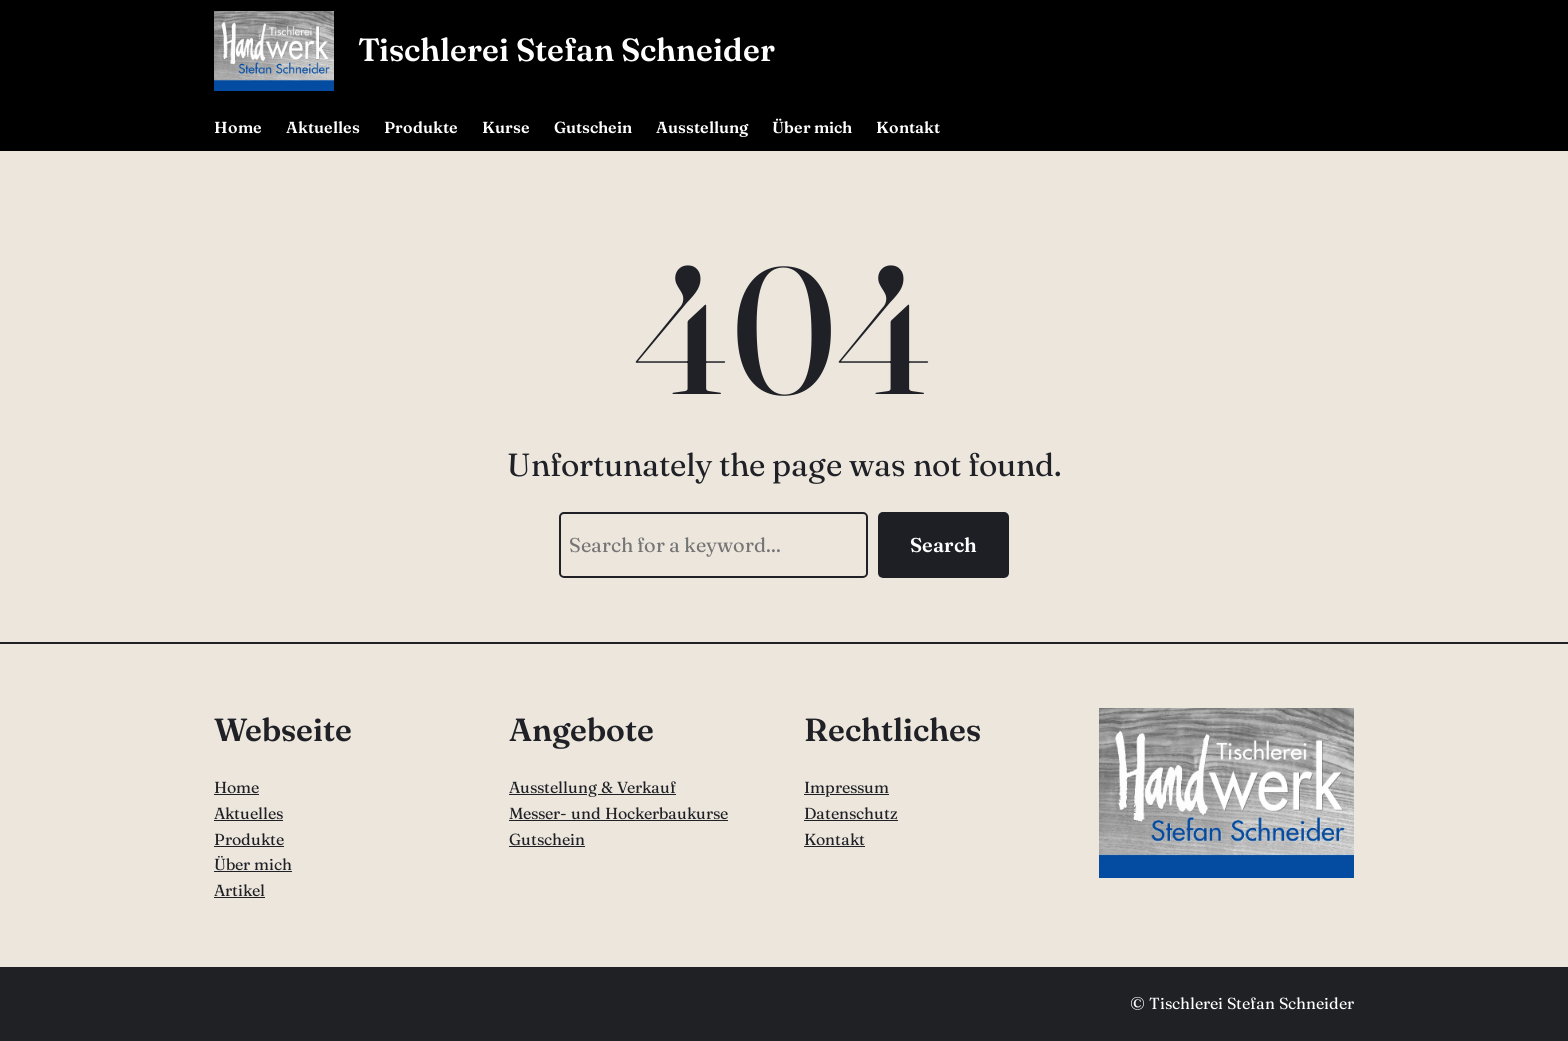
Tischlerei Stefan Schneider (566, 49)
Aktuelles (248, 813)
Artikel (239, 890)
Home (236, 787)
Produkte (249, 839)
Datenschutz (851, 813)
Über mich (253, 864)
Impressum (846, 787)
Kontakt (834, 839)
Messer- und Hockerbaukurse (618, 813)
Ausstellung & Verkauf (592, 787)
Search (943, 544)
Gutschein (547, 839)
